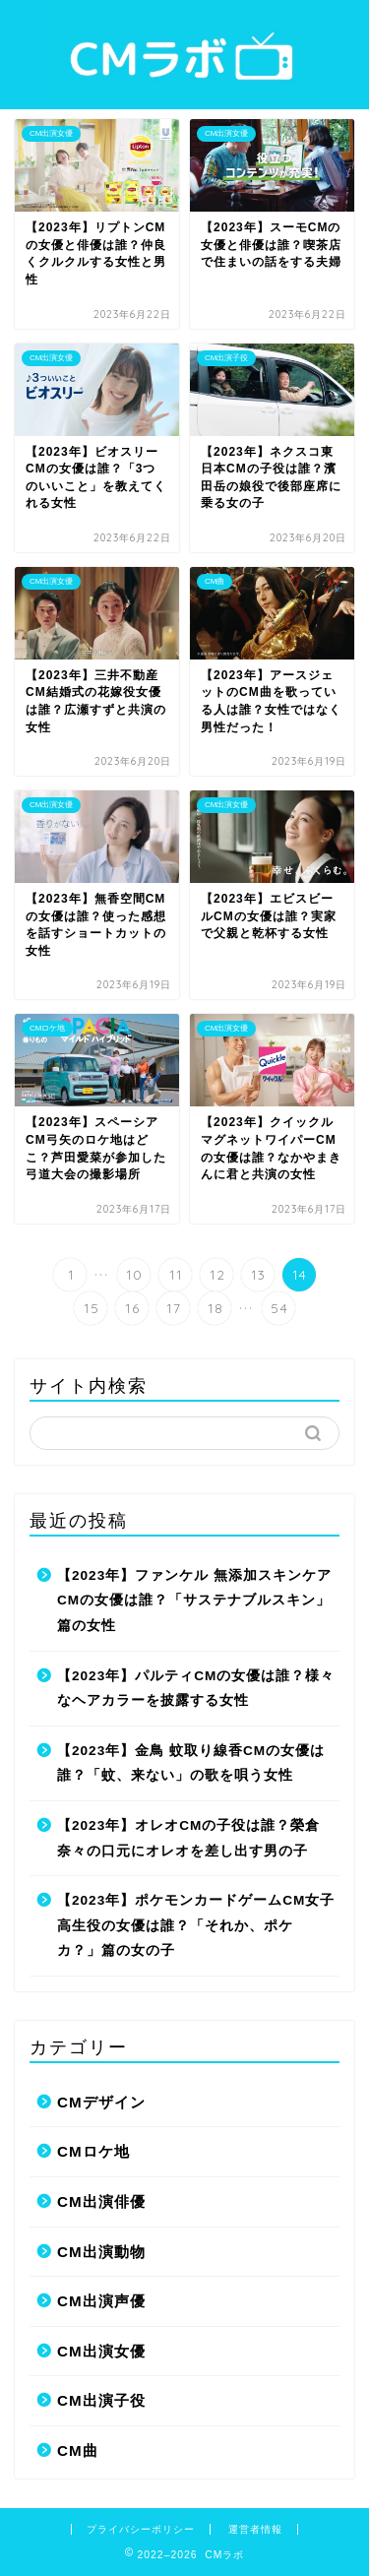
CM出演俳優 (101, 2201)
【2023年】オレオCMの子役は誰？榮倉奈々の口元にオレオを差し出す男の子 (188, 1838)
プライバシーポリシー (141, 2529)
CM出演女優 (101, 2351)
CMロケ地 (93, 2151)
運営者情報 (255, 2529)
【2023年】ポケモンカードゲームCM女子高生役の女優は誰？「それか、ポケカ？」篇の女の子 (196, 1925)
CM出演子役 (101, 2400)
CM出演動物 (101, 2251)
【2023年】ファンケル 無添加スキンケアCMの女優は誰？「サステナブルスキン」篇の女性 (194, 1600)
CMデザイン (101, 2102)
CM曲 (77, 2450)
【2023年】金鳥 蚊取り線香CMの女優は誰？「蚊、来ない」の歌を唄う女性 (191, 1763)
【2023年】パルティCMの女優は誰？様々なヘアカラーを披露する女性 (196, 1688)
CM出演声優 (101, 2301)
